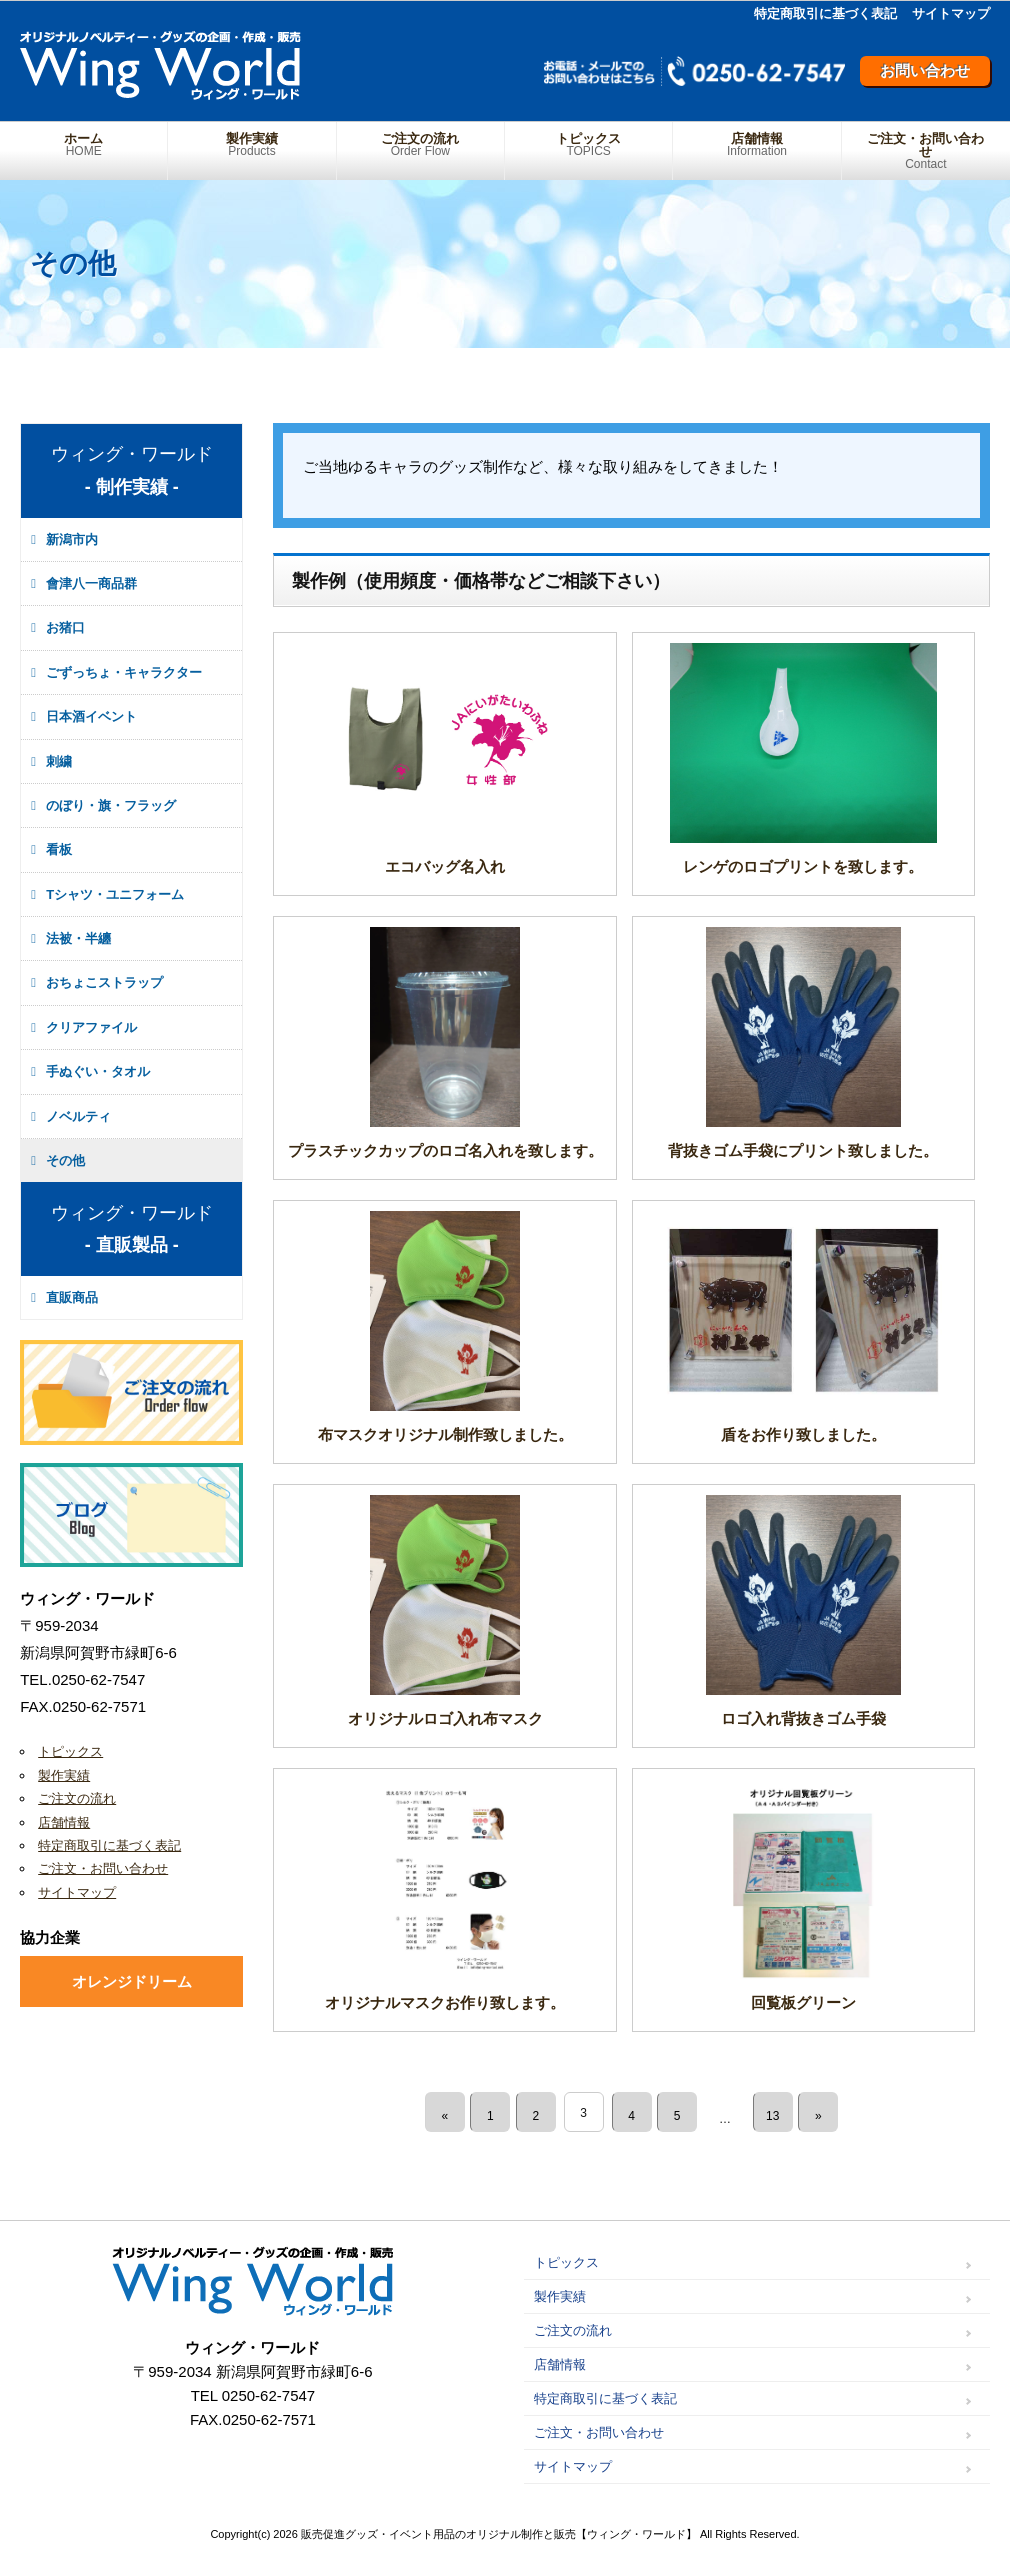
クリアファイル (91, 1027)
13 (781, 2113)
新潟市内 (72, 539)
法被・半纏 (78, 938)
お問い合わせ (925, 70)
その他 (65, 1160)
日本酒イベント (91, 716)
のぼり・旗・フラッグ (111, 805)
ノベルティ (78, 1116)
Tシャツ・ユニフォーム (115, 894)
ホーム (83, 144)
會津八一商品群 (91, 583)
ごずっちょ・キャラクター (124, 672)
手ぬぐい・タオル (98, 1071)
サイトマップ (951, 13)
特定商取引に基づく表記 (825, 13)
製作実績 (251, 144)
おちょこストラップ (104, 982)
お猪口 (65, 627)
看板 (59, 849)
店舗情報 (756, 144)
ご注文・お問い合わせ (926, 151)
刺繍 (59, 761)
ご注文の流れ (420, 144)
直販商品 (72, 1297)
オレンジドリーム (132, 1981)
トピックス (588, 144)
